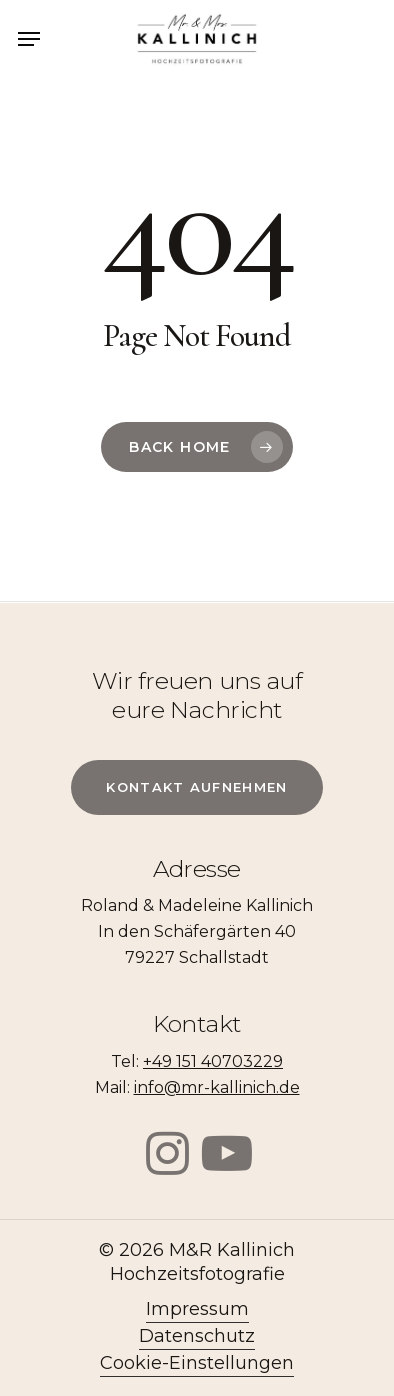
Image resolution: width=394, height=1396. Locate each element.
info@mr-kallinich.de (217, 1087)
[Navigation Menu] (29, 39)
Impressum (197, 1309)
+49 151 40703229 (213, 1061)
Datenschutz (197, 1336)
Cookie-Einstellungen (197, 1363)
